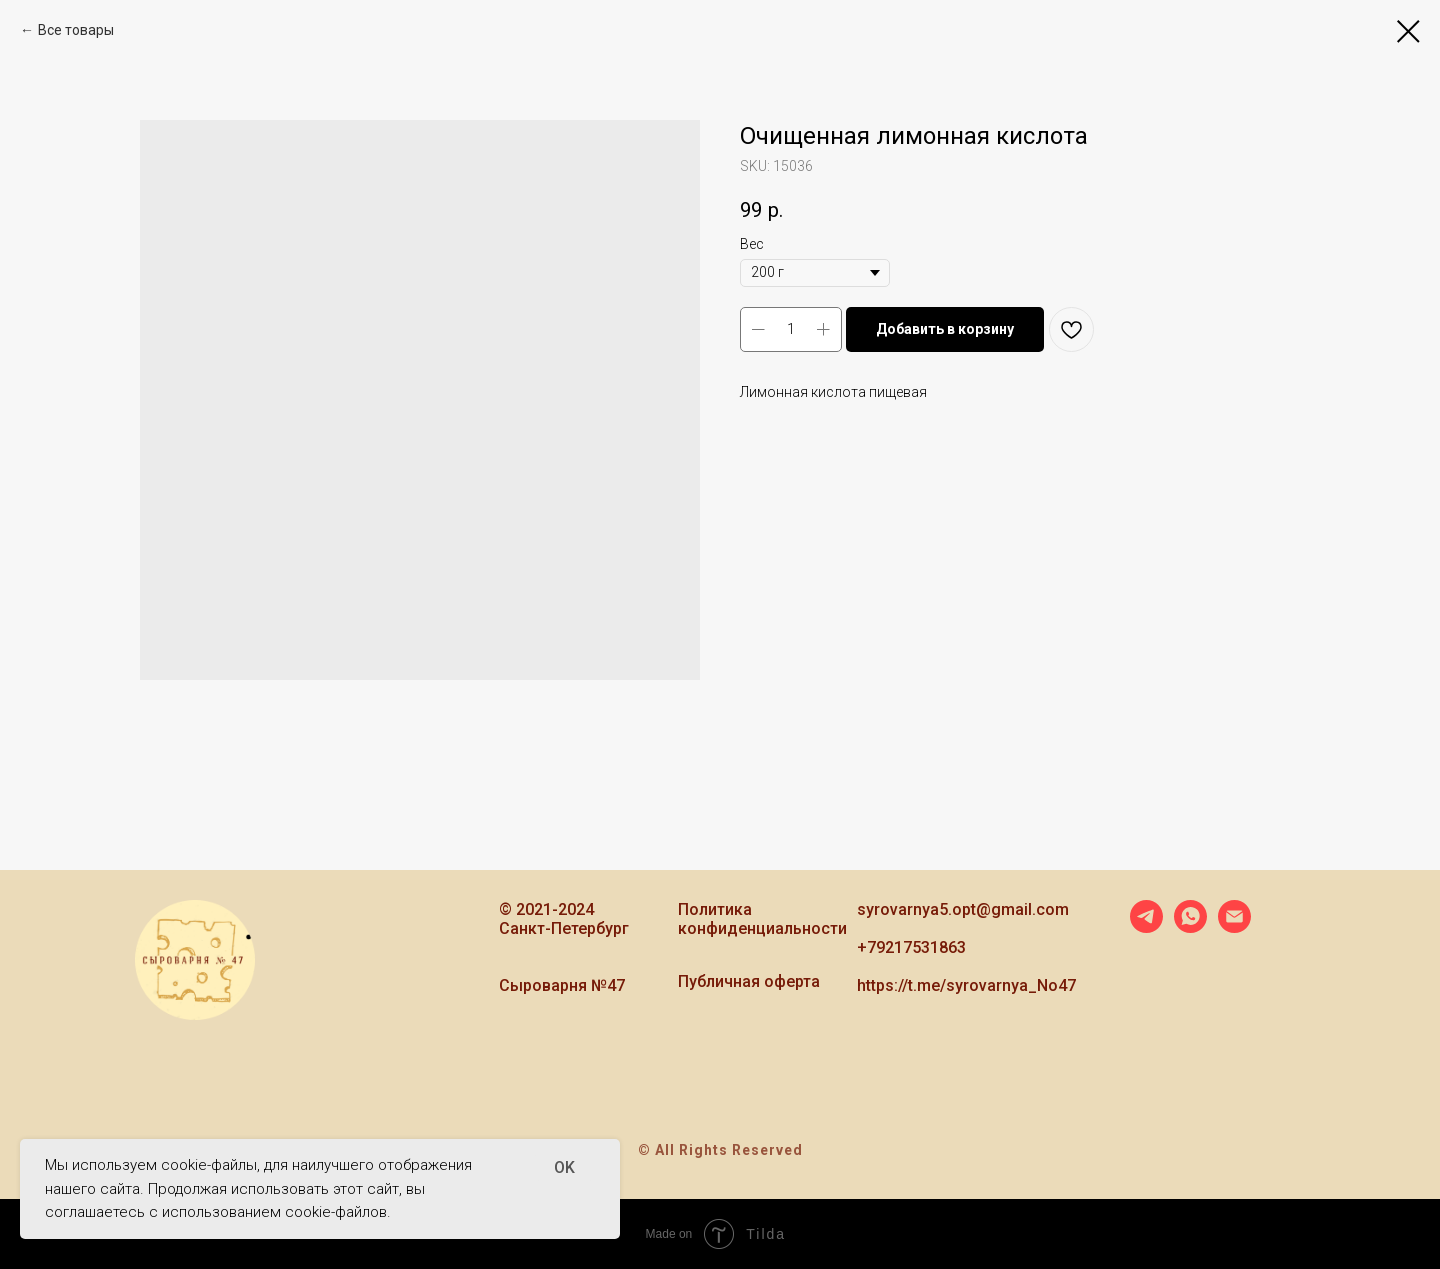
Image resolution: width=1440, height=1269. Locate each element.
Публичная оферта (749, 981)
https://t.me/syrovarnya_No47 (966, 985)
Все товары (76, 30)
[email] (1234, 927)
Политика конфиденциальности (762, 919)
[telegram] (1146, 927)
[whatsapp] (1190, 927)
